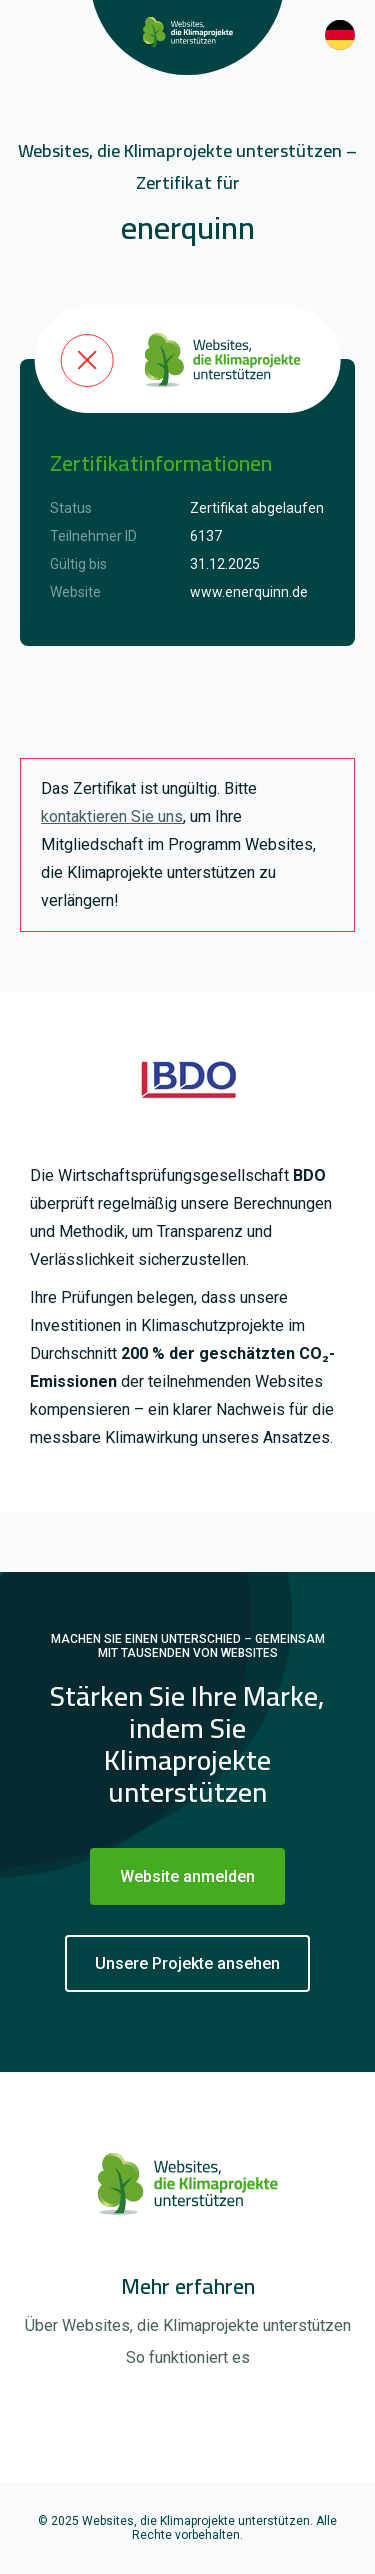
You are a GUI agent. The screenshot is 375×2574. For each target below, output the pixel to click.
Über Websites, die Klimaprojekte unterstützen (188, 2325)
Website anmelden (187, 1876)
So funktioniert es (188, 2357)
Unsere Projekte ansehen (187, 1963)
